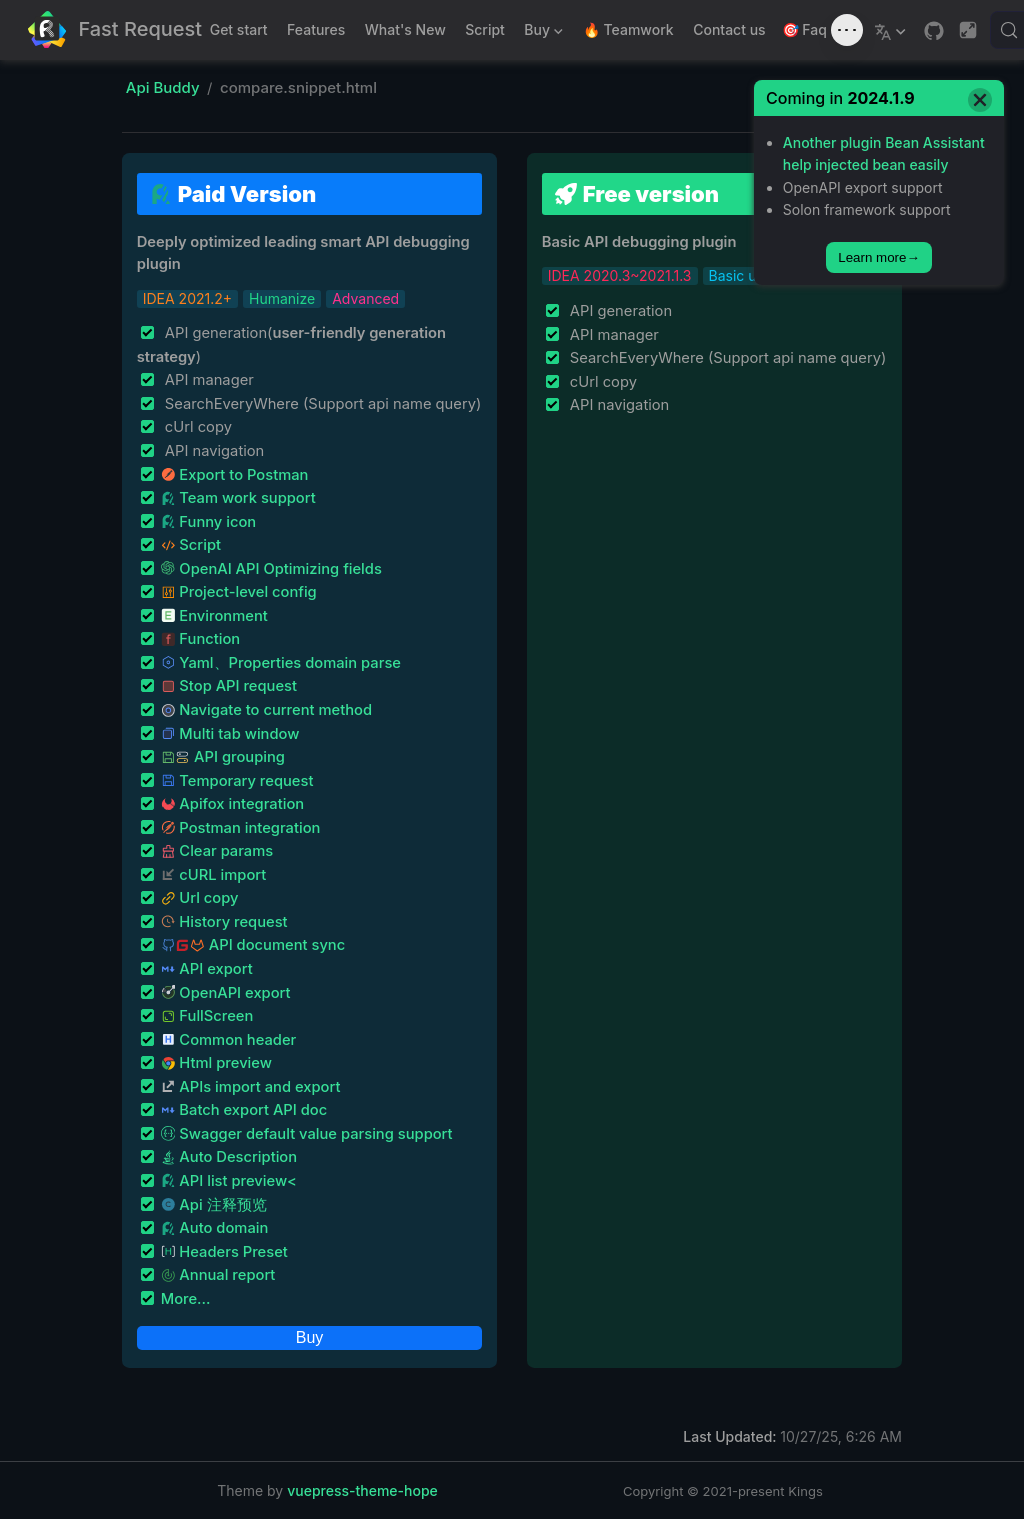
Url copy (200, 898)
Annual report (218, 1275)
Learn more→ (879, 257)
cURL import (214, 875)
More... (186, 1299)
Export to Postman (235, 475)
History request (224, 922)
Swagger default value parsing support (307, 1134)
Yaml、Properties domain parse (281, 663)
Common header (229, 1040)
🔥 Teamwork (628, 29)
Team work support (238, 498)
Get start (239, 29)
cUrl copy (196, 427)
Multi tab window (230, 734)
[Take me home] (115, 30)
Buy (542, 33)
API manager (207, 380)
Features (316, 29)
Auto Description (229, 1157)
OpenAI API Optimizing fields (271, 569)
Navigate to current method (266, 710)
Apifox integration (232, 804)
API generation (619, 311)
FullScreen (207, 1016)
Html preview (216, 1063)
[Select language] (892, 30)
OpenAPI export (226, 993)
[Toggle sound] (847, 30)
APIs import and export (251, 1087)
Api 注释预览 (214, 1205)
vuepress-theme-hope (362, 1490)
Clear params (217, 851)
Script (485, 29)
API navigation (213, 451)
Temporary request (237, 781)
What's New (405, 29)
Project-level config (239, 592)
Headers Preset (224, 1252)
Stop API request (229, 686)
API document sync (253, 945)
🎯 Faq (804, 29)
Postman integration (241, 828)
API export (207, 969)
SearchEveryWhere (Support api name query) (321, 404)
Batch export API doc (244, 1110)
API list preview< (229, 1181)
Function (201, 639)
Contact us (729, 29)
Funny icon (209, 522)
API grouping (223, 757)
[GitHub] (934, 31)
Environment (214, 616)
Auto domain (215, 1228)
